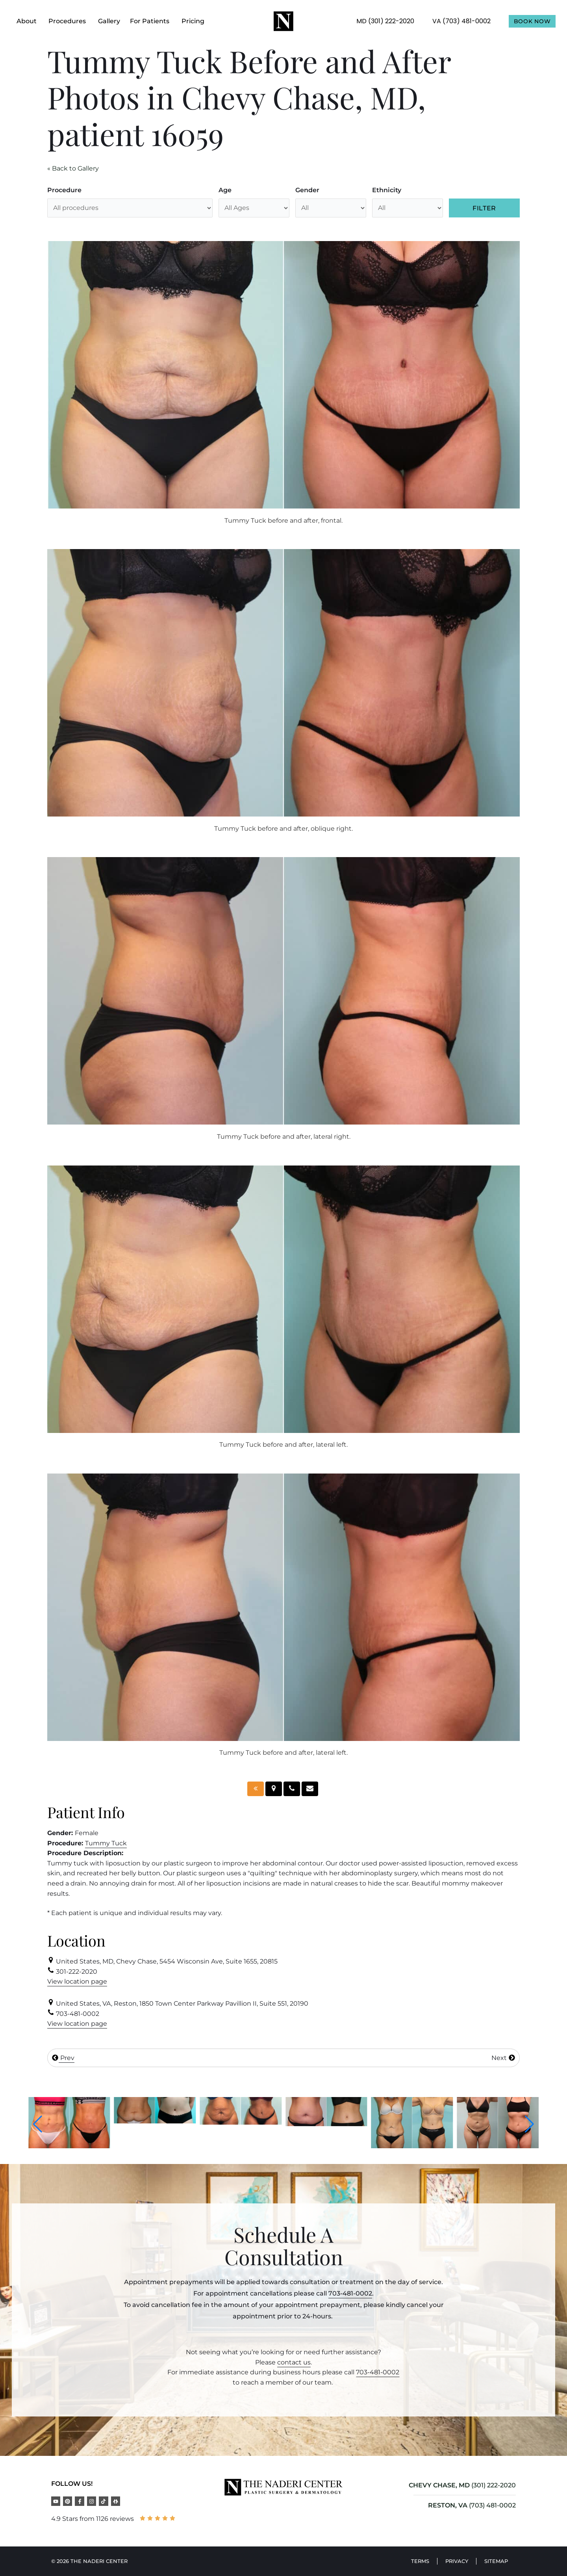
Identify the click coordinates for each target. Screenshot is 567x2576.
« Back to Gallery (73, 168)
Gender (307, 190)
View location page (77, 1981)
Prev (63, 2058)
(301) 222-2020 (493, 2485)
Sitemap (496, 2561)
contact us (294, 2362)
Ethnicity (386, 190)
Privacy (456, 2561)
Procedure (64, 190)
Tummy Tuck (106, 1843)
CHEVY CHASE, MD (439, 2485)
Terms (420, 2561)
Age (225, 190)
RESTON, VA (447, 2505)
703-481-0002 (350, 2293)
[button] (37, 2124)
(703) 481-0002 (492, 2505)
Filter (484, 208)
